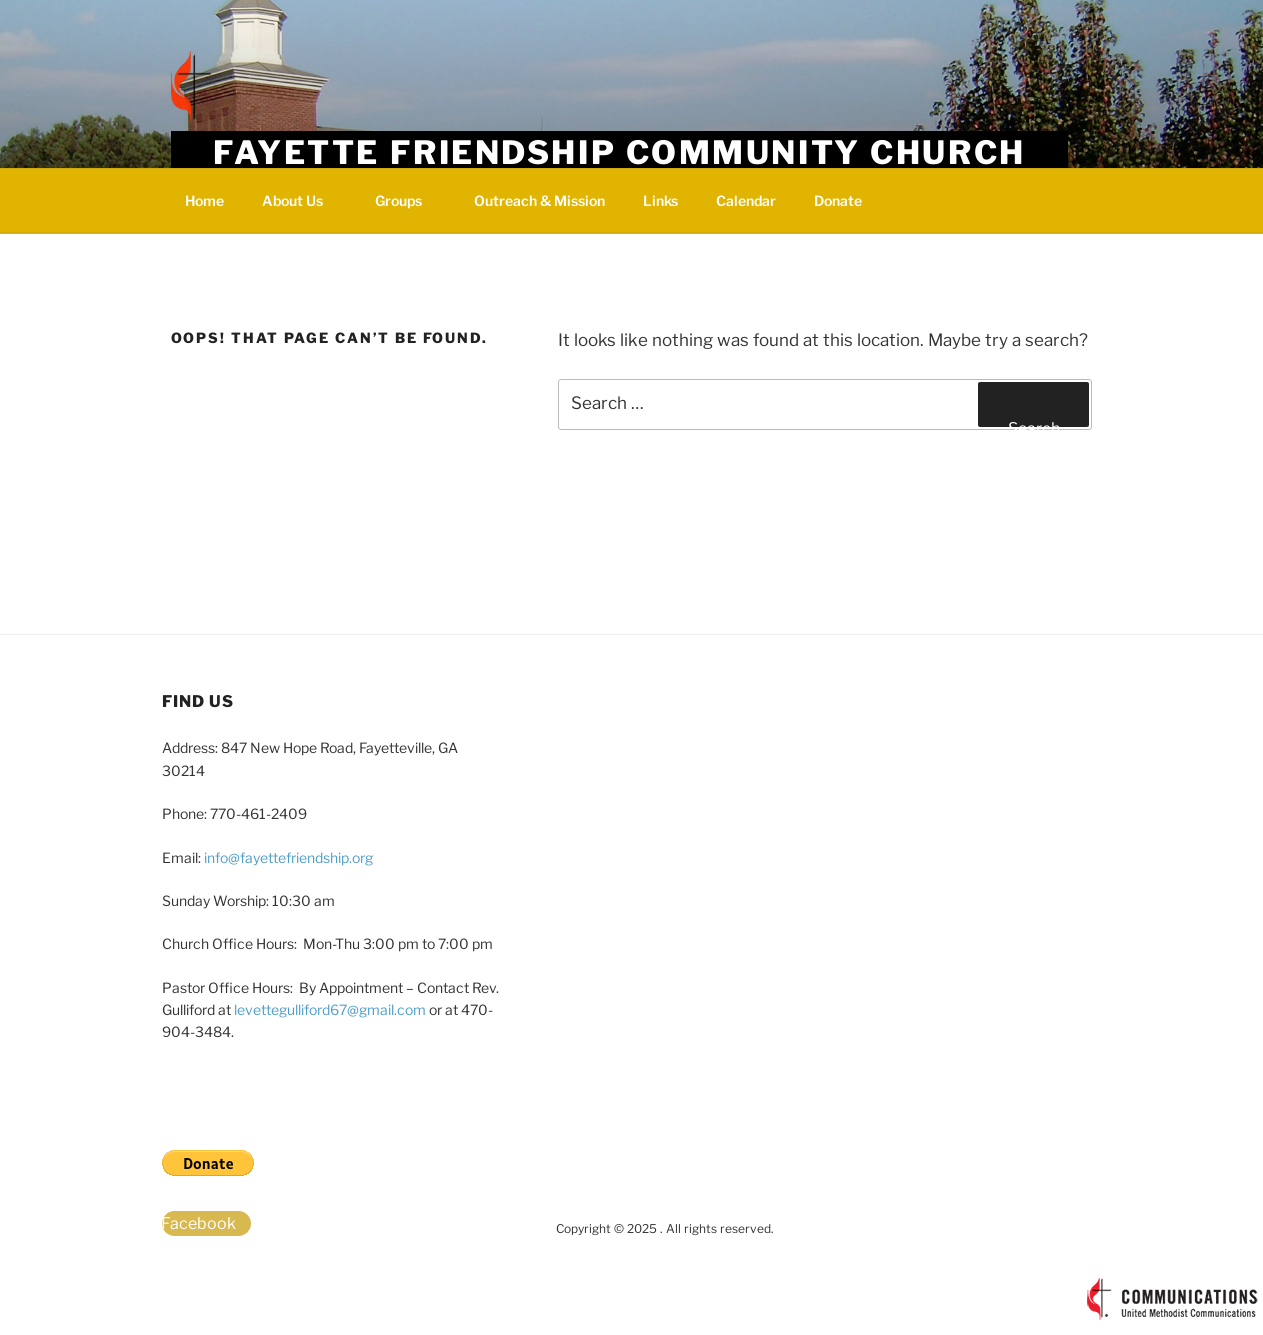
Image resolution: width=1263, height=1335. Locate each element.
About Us (302, 200)
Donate (838, 200)
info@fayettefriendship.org (288, 857)
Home (204, 200)
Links (660, 200)
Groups (408, 200)
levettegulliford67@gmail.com (330, 1009)
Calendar (746, 200)
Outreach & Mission (539, 200)
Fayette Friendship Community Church (619, 152)
